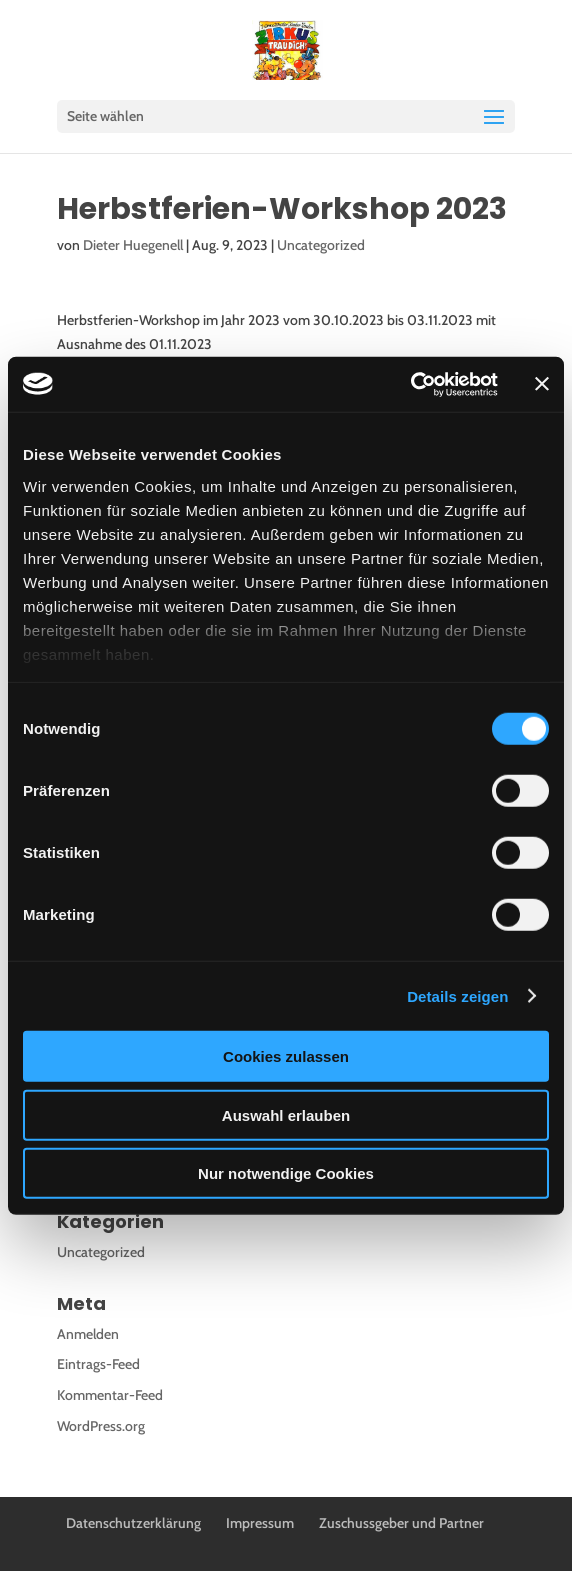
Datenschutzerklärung (133, 1523)
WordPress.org (101, 1426)
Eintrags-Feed (98, 1364)
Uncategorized (321, 245)
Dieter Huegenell (133, 245)
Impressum (260, 1523)
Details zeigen (457, 995)
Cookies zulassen (286, 1056)
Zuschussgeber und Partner (401, 1523)
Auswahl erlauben (286, 1114)
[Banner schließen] (542, 384)
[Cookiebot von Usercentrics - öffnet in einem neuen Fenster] (410, 384)
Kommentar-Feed (110, 1395)
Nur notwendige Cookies (286, 1173)
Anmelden (88, 1334)
